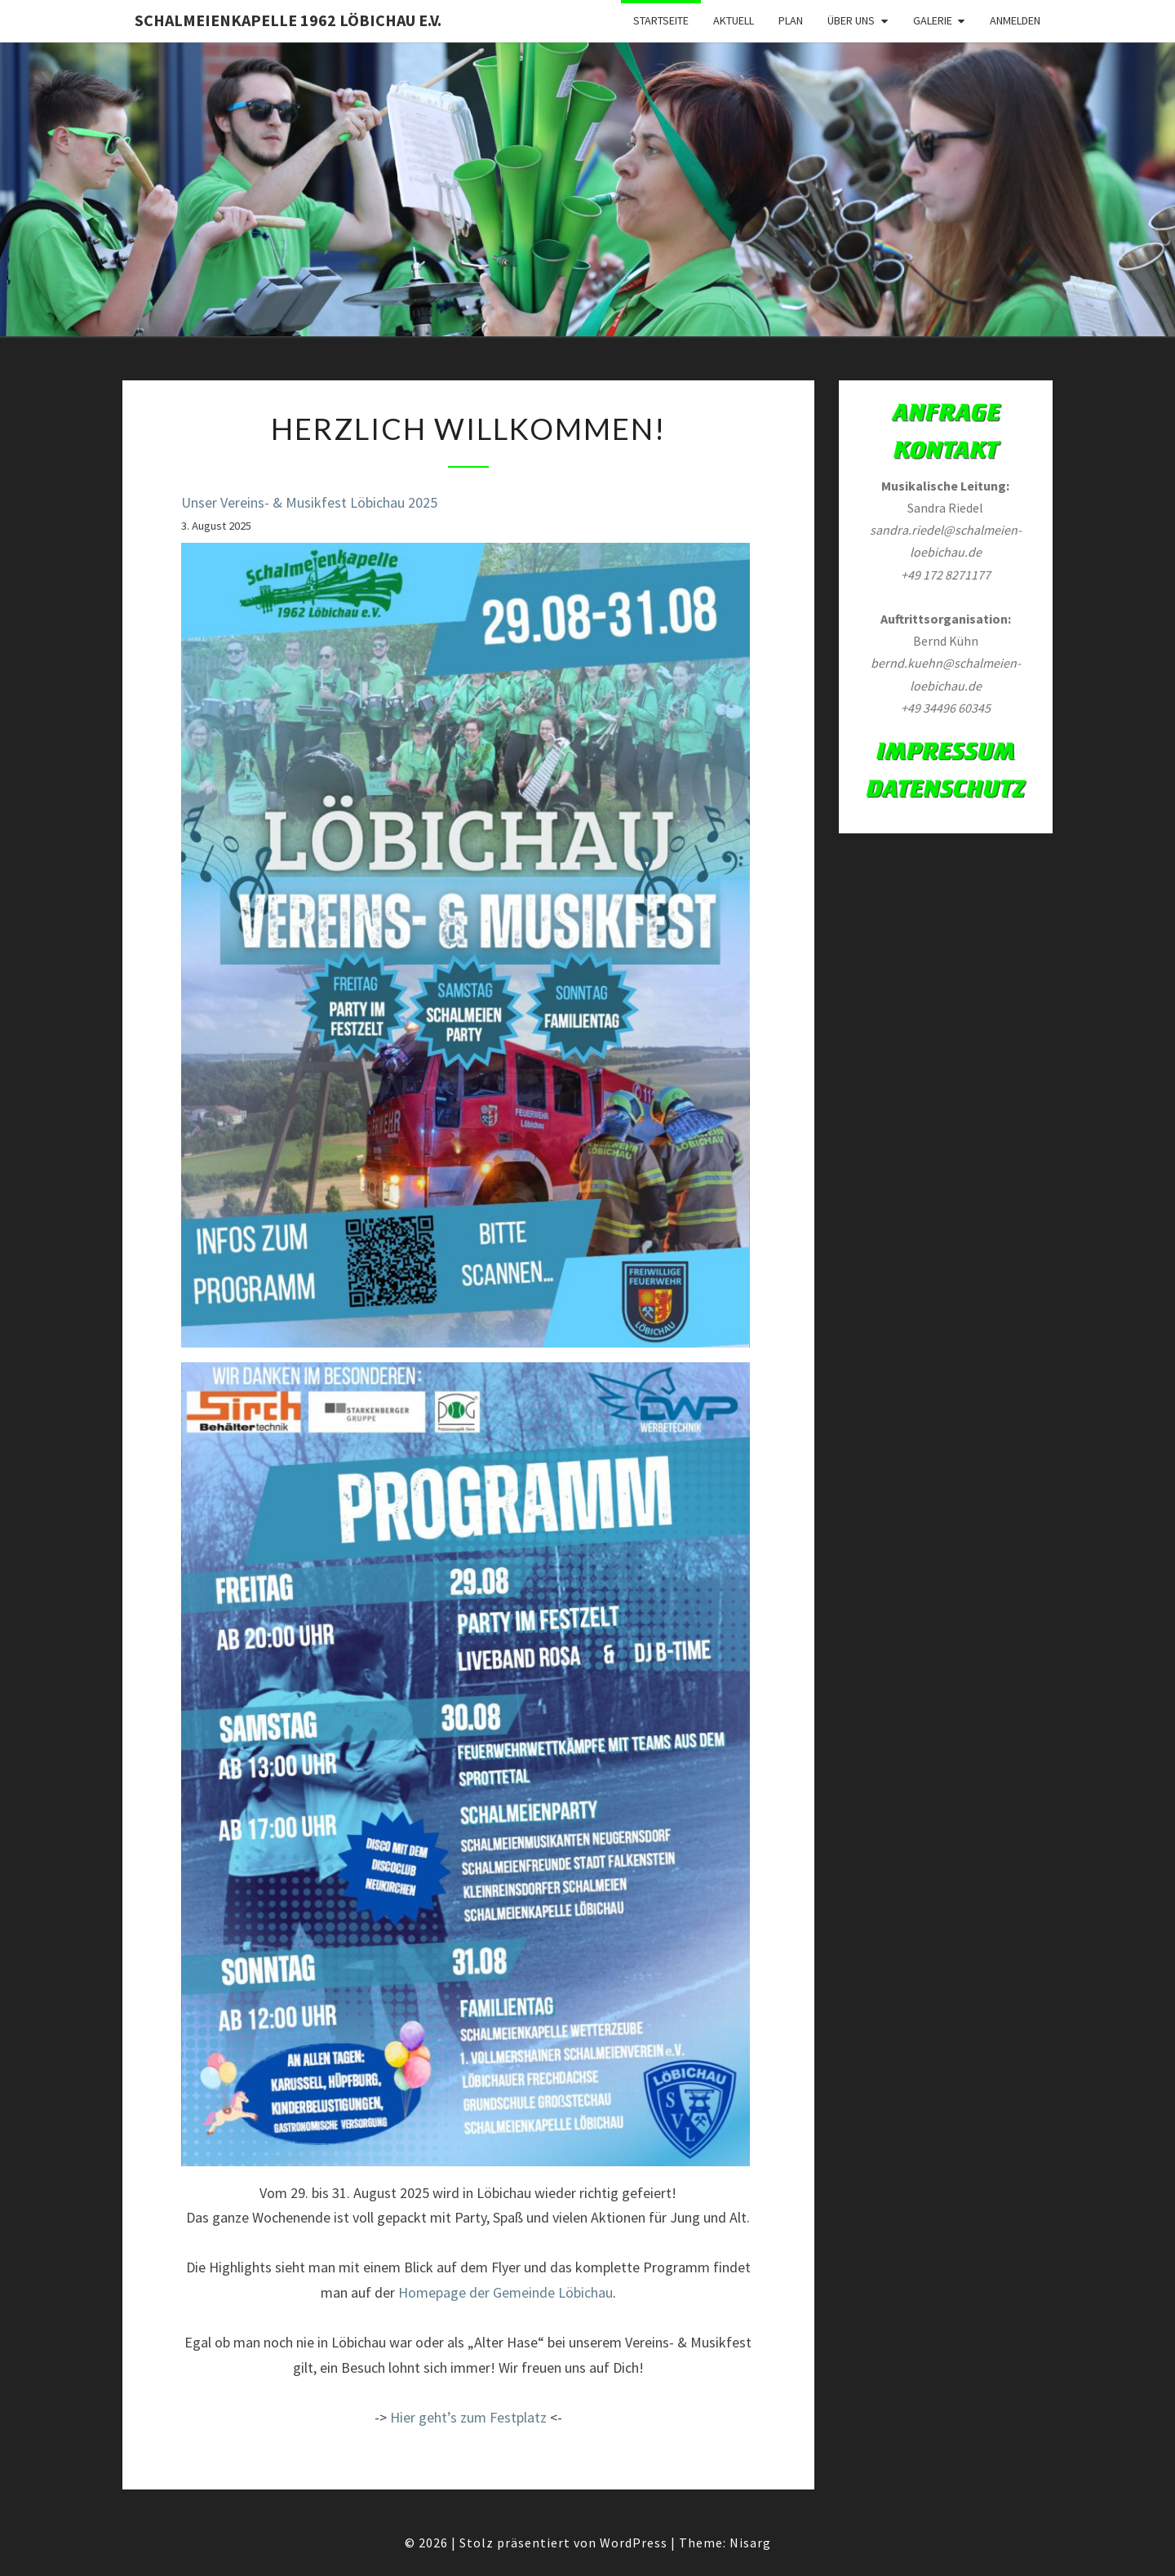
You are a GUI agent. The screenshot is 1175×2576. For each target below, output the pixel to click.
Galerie (932, 20)
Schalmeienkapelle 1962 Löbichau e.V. (288, 20)
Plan (790, 20)
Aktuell (733, 20)
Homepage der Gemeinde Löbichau (505, 2292)
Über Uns (851, 20)
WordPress (633, 2542)
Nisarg (750, 2542)
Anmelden (1015, 20)
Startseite (661, 20)
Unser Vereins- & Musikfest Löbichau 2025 (309, 502)
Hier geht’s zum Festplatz (468, 2417)
